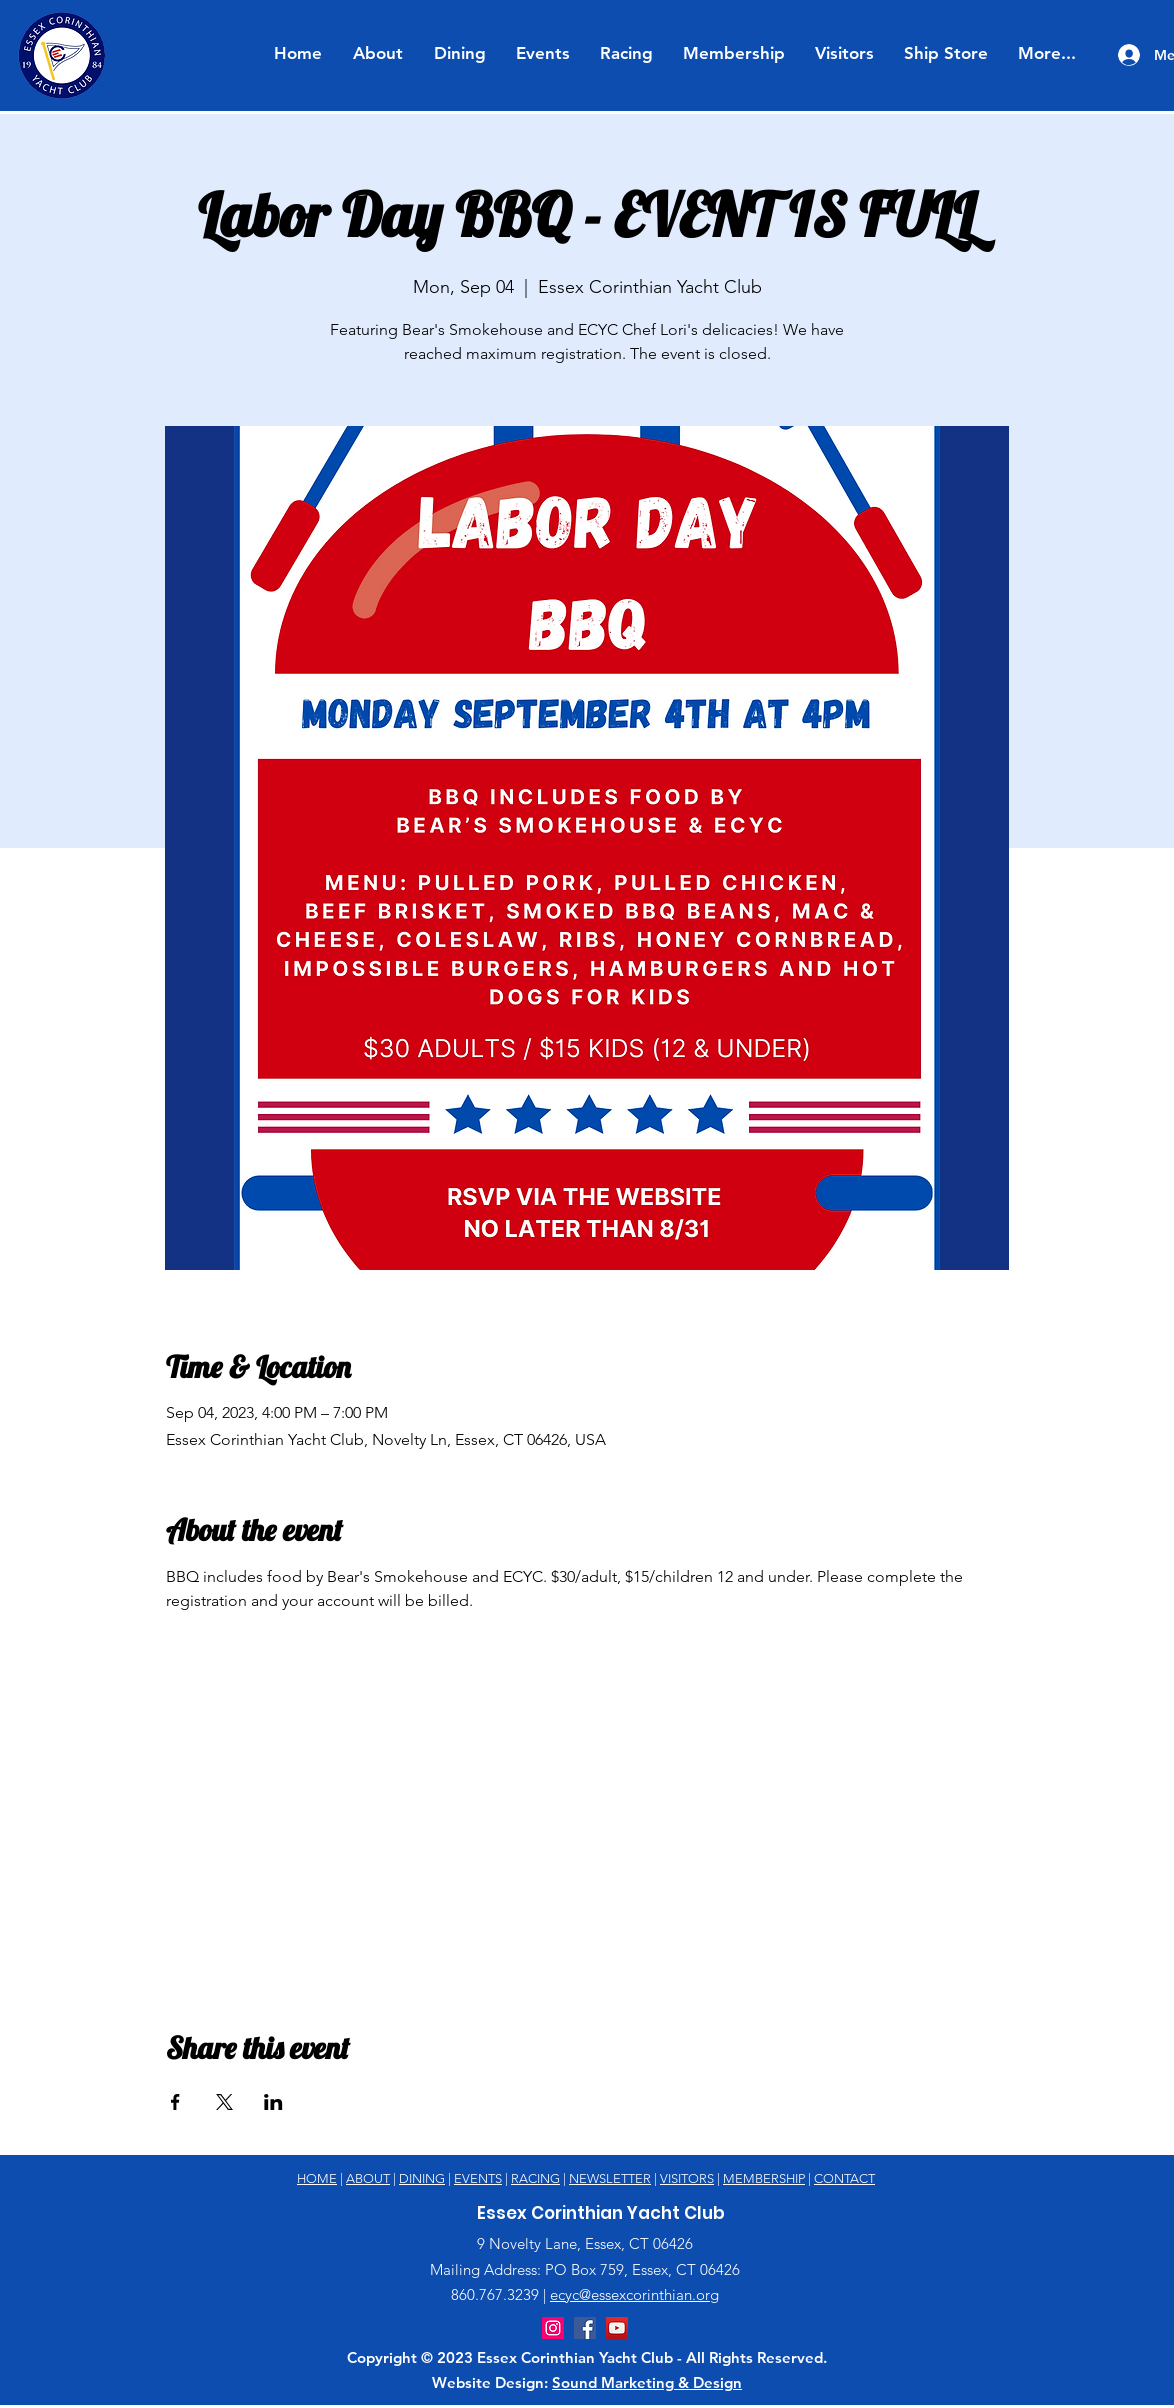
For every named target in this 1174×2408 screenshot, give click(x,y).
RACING (535, 2178)
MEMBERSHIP (764, 2178)
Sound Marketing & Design (647, 2382)
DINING (422, 2178)
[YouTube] (617, 2328)
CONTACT (844, 2178)
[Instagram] (553, 2328)
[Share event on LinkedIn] (273, 2102)
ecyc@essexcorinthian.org (634, 2294)
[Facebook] (585, 2328)
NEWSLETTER (610, 2178)
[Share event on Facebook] (175, 2102)
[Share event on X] (224, 2102)
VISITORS (687, 2178)
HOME (317, 2178)
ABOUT (368, 2178)
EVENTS (478, 2178)
